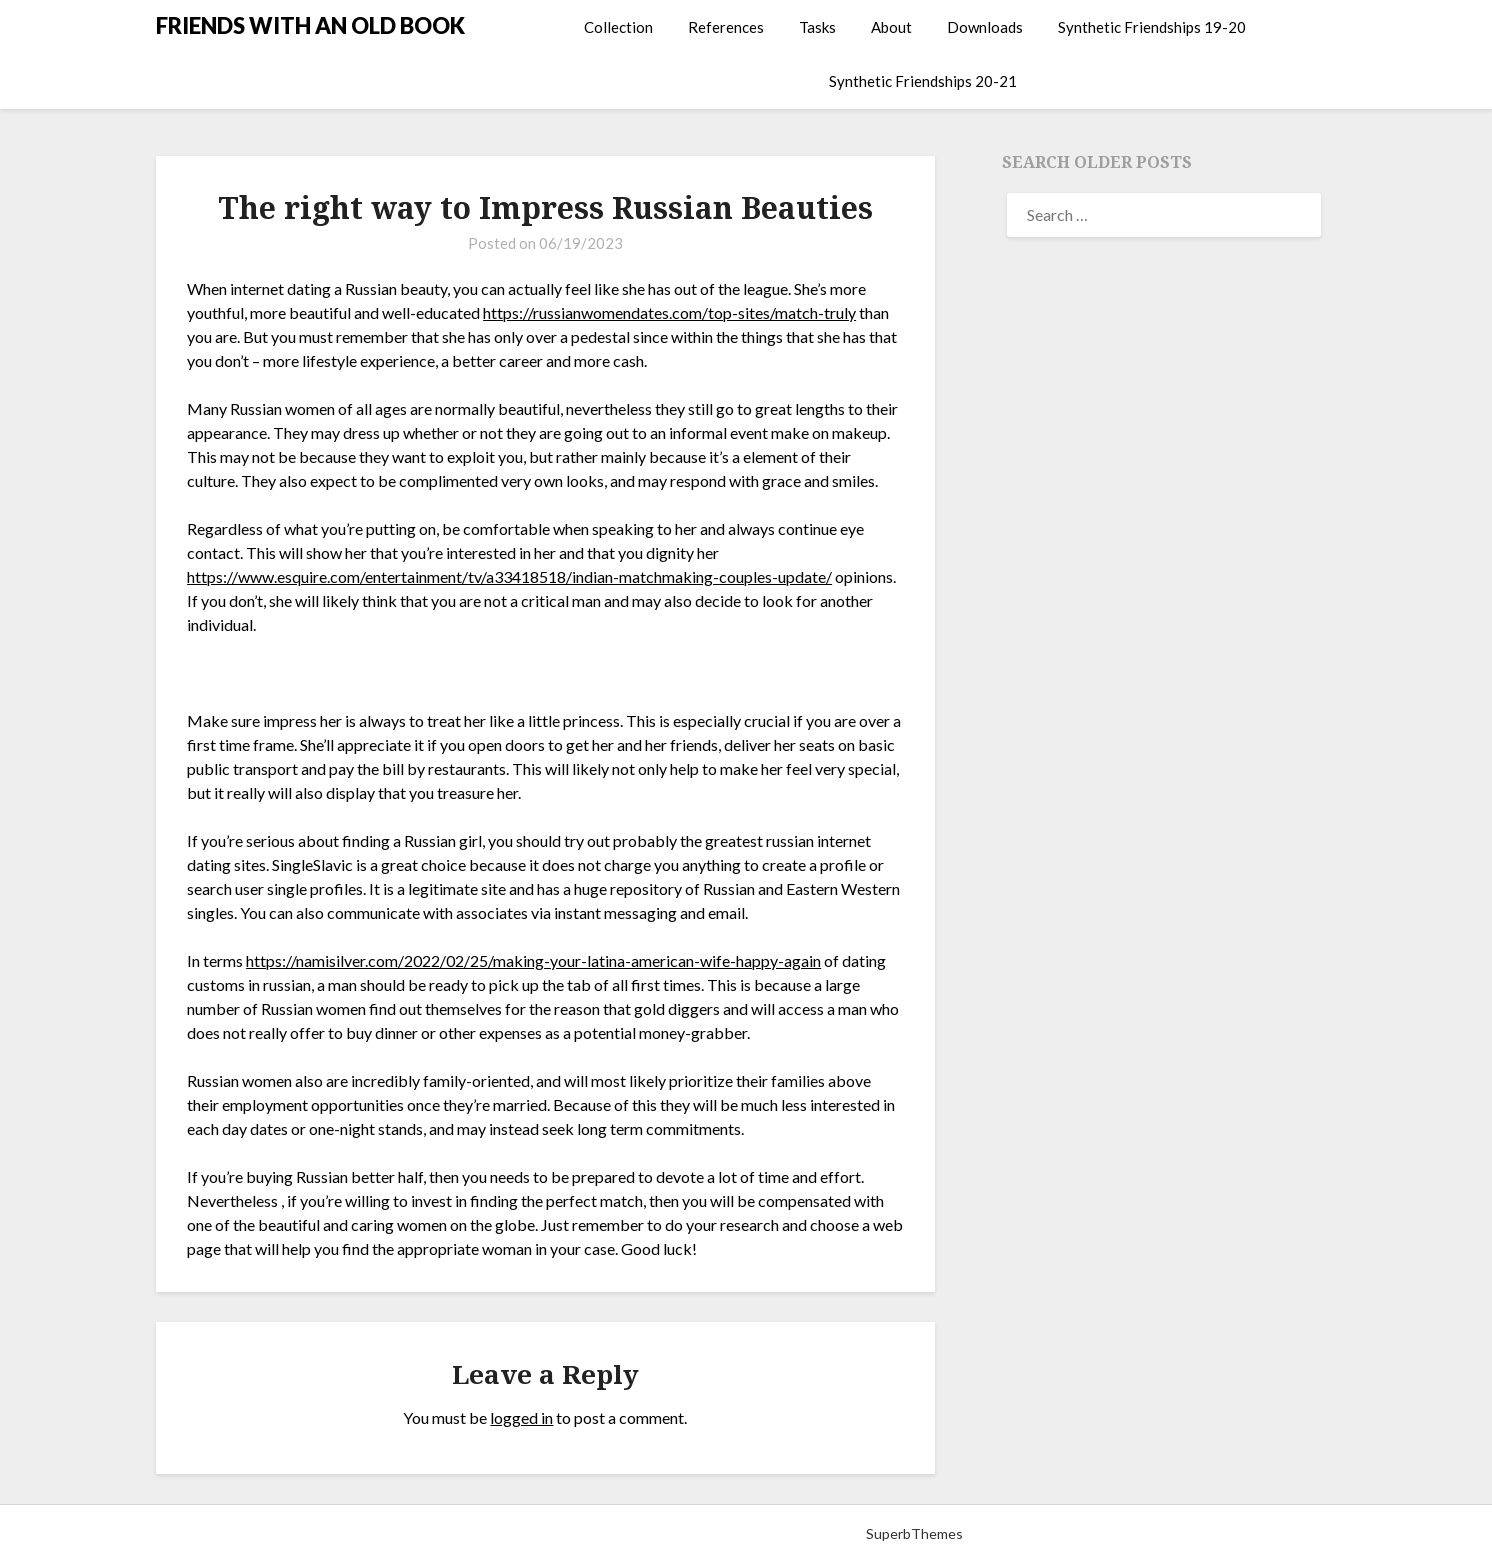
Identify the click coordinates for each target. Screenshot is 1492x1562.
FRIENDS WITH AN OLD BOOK (310, 25)
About (891, 27)
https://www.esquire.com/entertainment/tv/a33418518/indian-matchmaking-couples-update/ (509, 576)
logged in (521, 1417)
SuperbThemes (914, 1533)
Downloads (985, 27)
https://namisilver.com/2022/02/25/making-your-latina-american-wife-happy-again (533, 960)
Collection (618, 27)
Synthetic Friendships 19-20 (1152, 27)
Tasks (817, 27)
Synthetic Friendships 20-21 (923, 81)
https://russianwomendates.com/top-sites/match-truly (669, 312)
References (726, 27)
